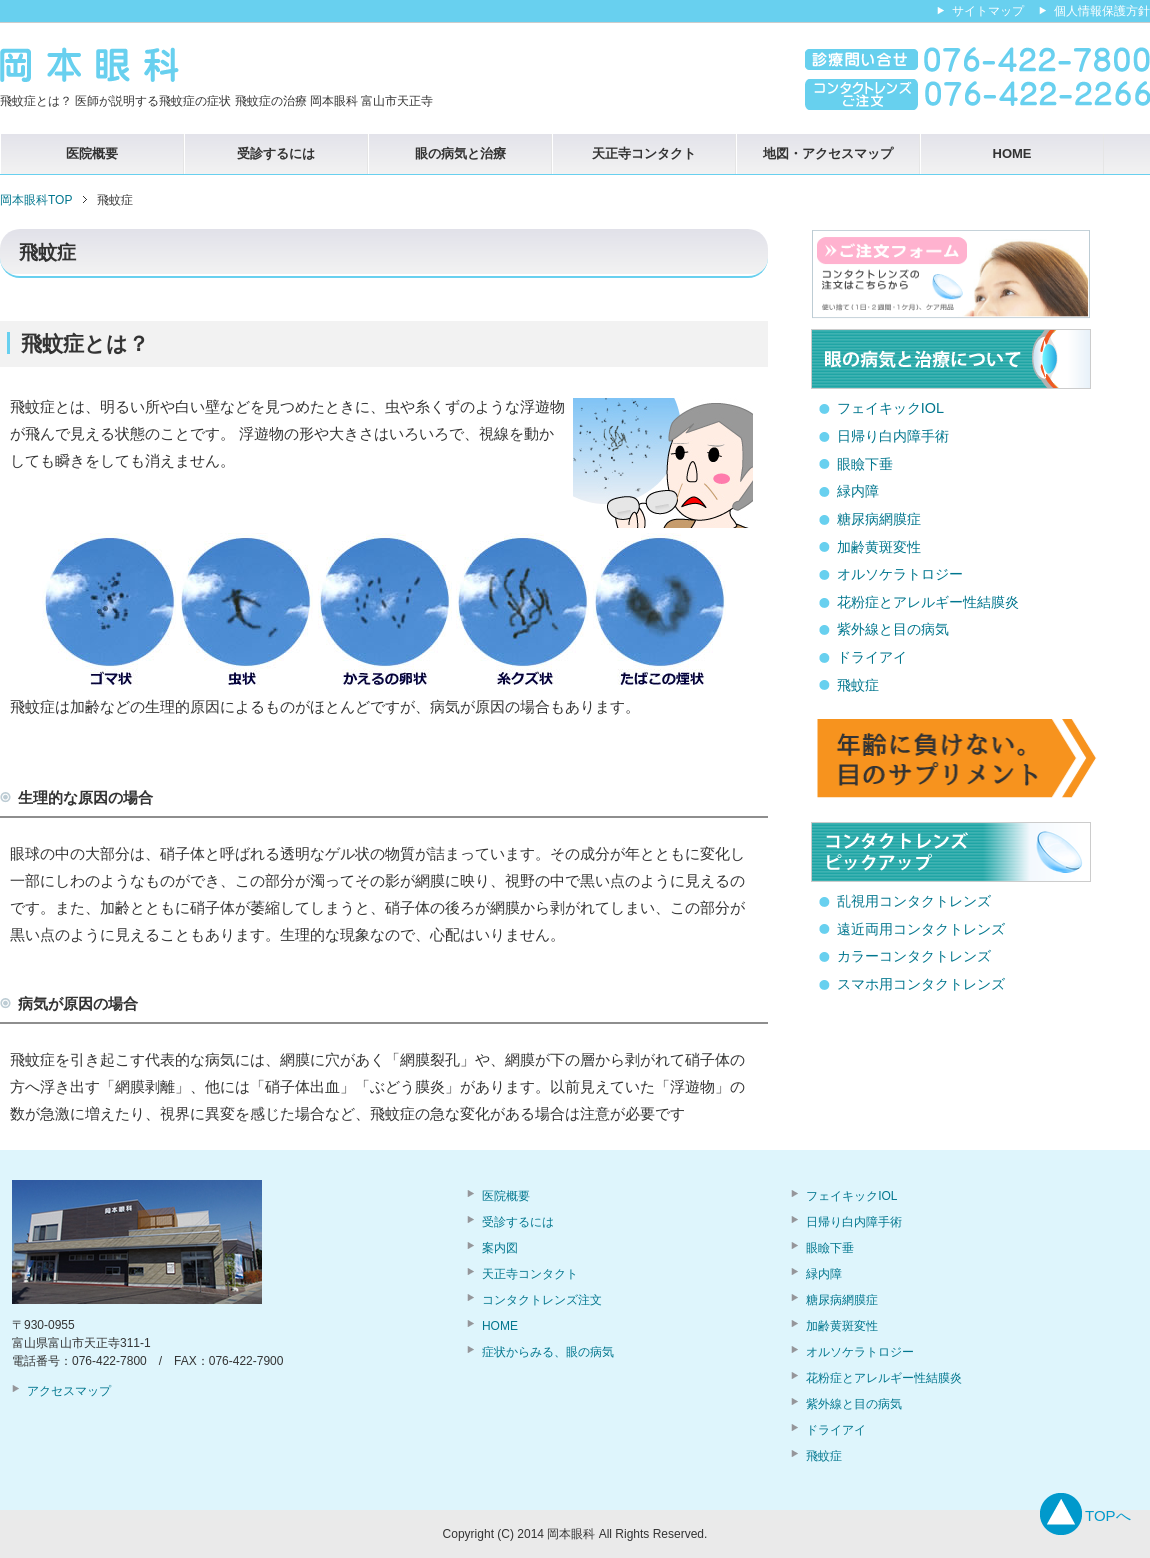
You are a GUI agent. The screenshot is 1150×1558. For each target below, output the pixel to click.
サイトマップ (988, 11)
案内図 (500, 1248)
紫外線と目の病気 (893, 629)
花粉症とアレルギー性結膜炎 (928, 602)
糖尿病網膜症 (879, 519)
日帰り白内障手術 (893, 436)
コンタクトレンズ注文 (542, 1300)
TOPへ (1108, 1515)
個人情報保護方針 (1102, 11)
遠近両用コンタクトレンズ (921, 929)
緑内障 (858, 491)
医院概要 (92, 153)
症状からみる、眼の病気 (548, 1352)
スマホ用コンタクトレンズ (921, 984)
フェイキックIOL (890, 408)
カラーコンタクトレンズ (914, 956)
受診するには (276, 153)
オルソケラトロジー (900, 574)
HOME (1012, 153)
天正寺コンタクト (644, 153)
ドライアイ (872, 657)
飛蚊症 (858, 685)
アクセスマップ (69, 1391)
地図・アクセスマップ (828, 153)
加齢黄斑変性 (879, 547)
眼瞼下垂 (865, 464)
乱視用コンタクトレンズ (914, 901)
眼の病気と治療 (460, 153)
